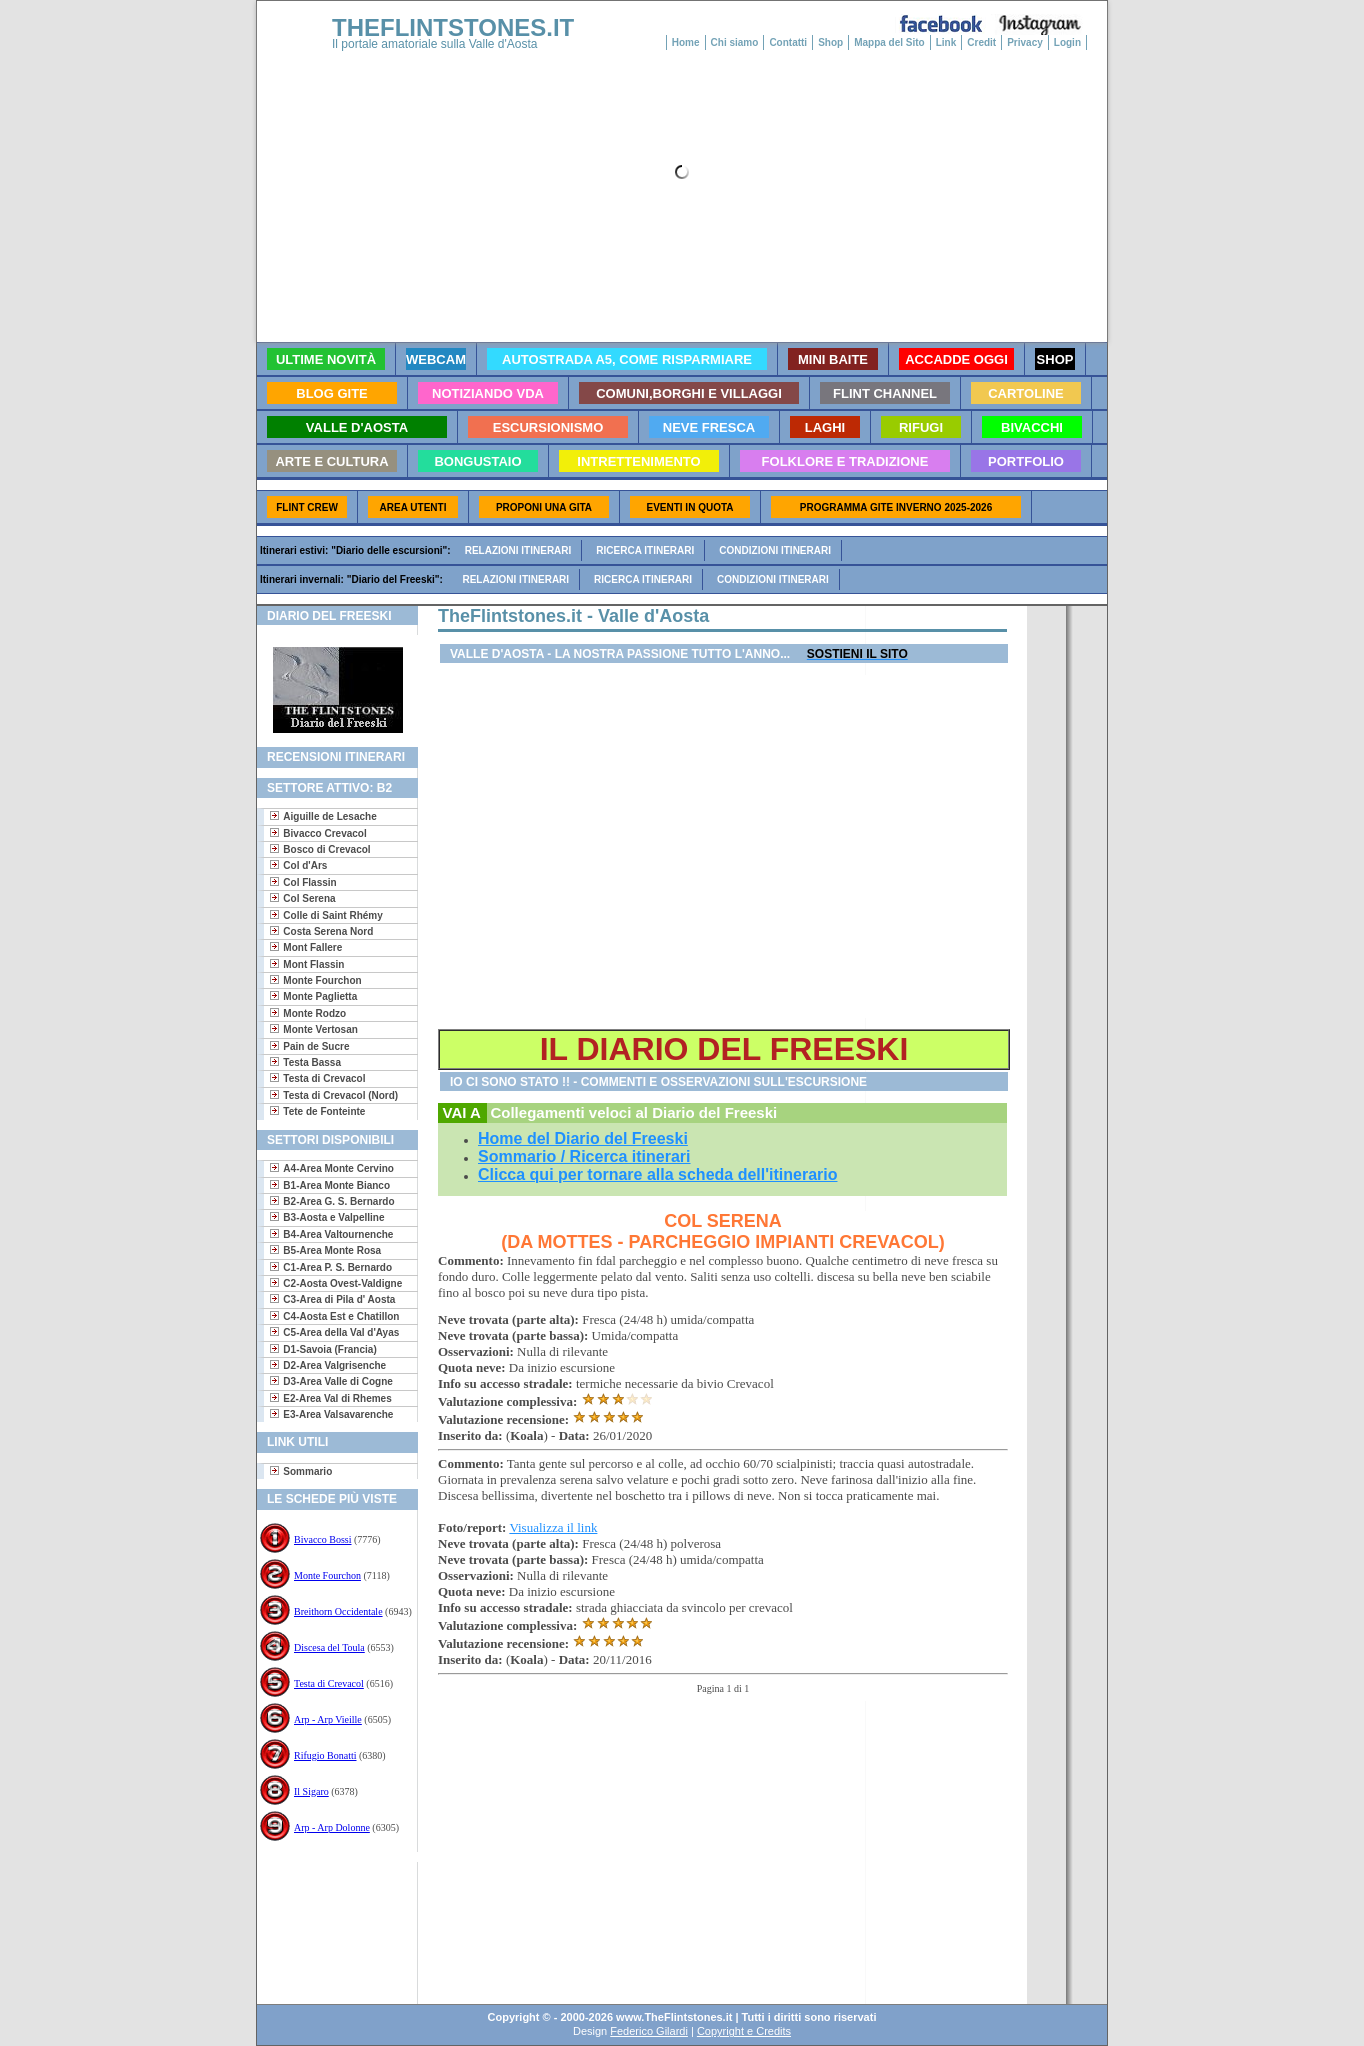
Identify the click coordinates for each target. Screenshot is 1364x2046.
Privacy (1025, 42)
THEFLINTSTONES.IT (453, 27)
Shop (830, 42)
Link (946, 42)
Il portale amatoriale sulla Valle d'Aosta (435, 44)
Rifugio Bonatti (325, 1755)
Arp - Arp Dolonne (332, 1827)
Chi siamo (735, 42)
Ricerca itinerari (645, 550)
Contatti (788, 42)
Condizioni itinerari (775, 550)
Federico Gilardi (649, 2031)
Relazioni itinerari (518, 550)
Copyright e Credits (744, 2031)
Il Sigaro (311, 1791)
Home (686, 42)
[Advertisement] (329, 1926)
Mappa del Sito (889, 42)
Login (1067, 42)
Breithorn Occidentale (338, 1611)
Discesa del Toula (329, 1647)
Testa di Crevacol (329, 1683)
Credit (981, 42)
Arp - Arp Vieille (328, 1719)
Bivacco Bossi (323, 1539)
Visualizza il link (553, 1527)
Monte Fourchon (327, 1575)
